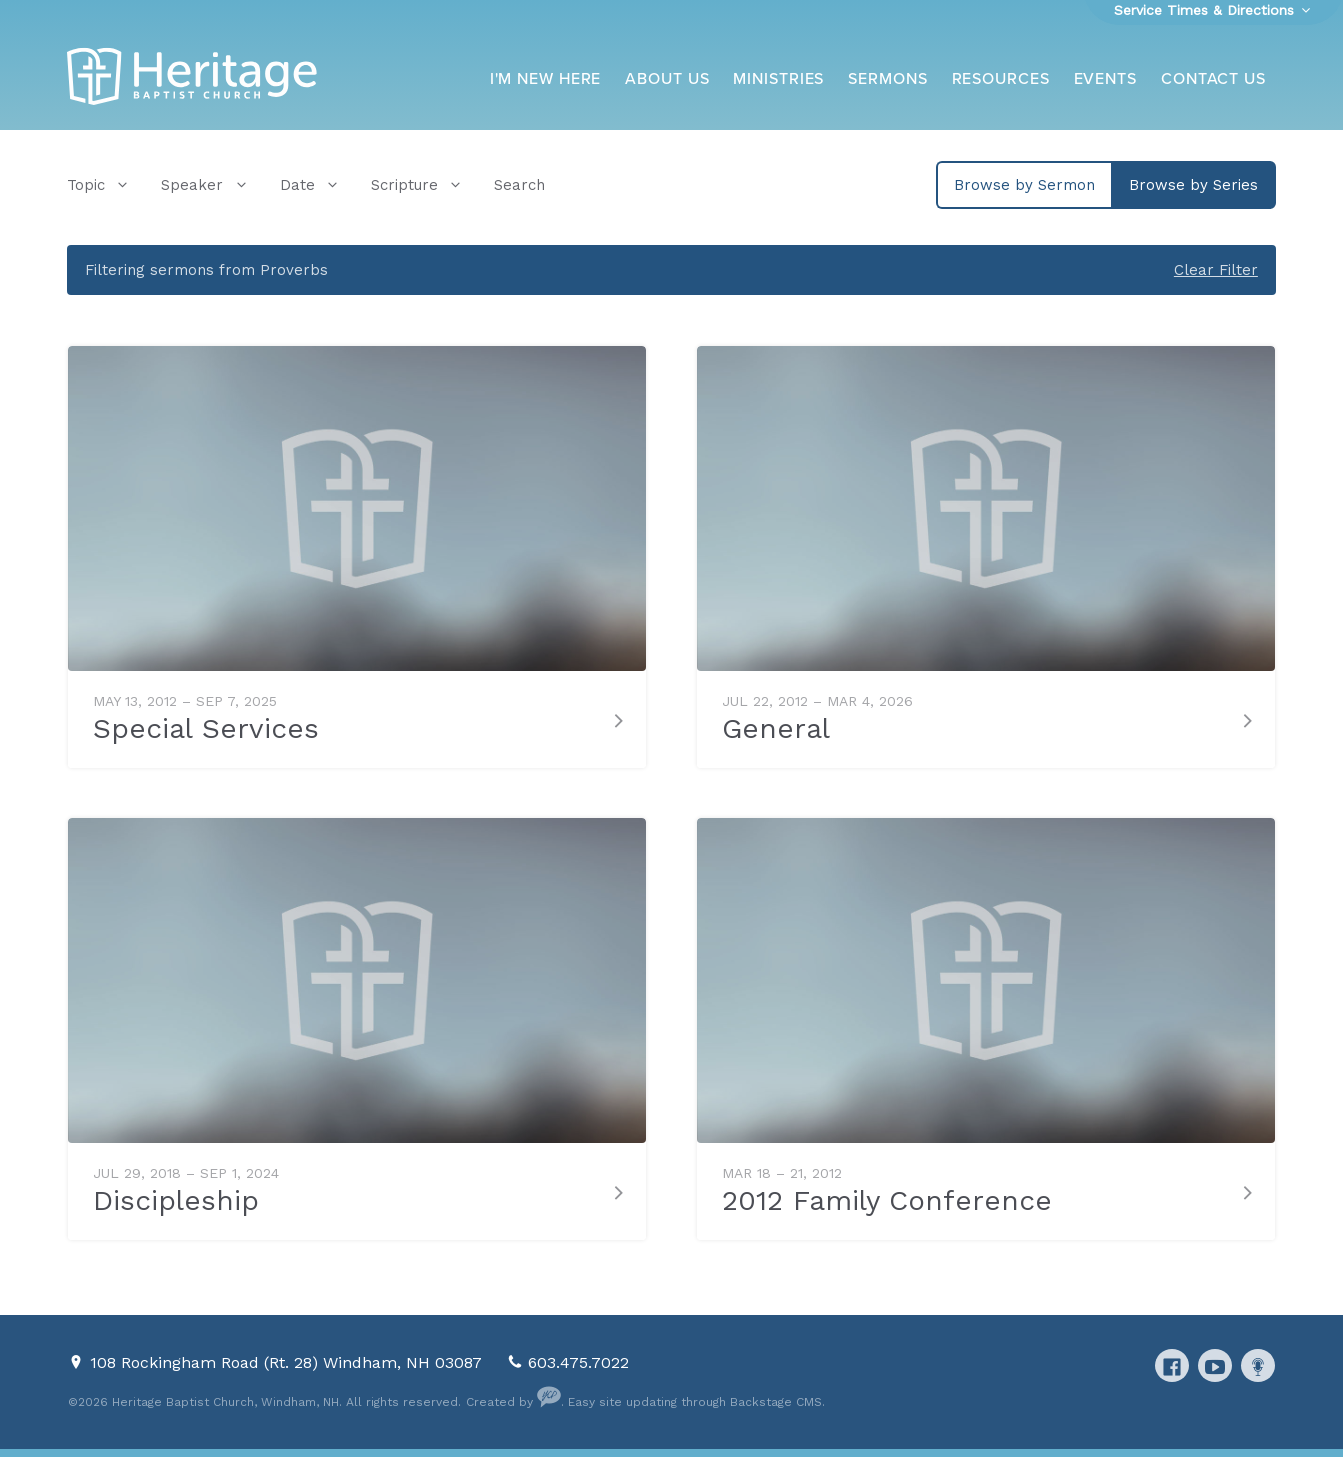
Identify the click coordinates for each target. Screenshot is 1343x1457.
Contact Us (1213, 79)
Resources (1001, 79)
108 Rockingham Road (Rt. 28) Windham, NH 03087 (288, 1362)
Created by (513, 1402)
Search (519, 185)
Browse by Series (1193, 185)
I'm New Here (546, 79)
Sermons (887, 79)
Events (1105, 79)
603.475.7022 (578, 1362)
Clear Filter (1216, 270)
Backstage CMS (776, 1402)
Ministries (778, 79)
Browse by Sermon (1024, 185)
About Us (667, 79)
